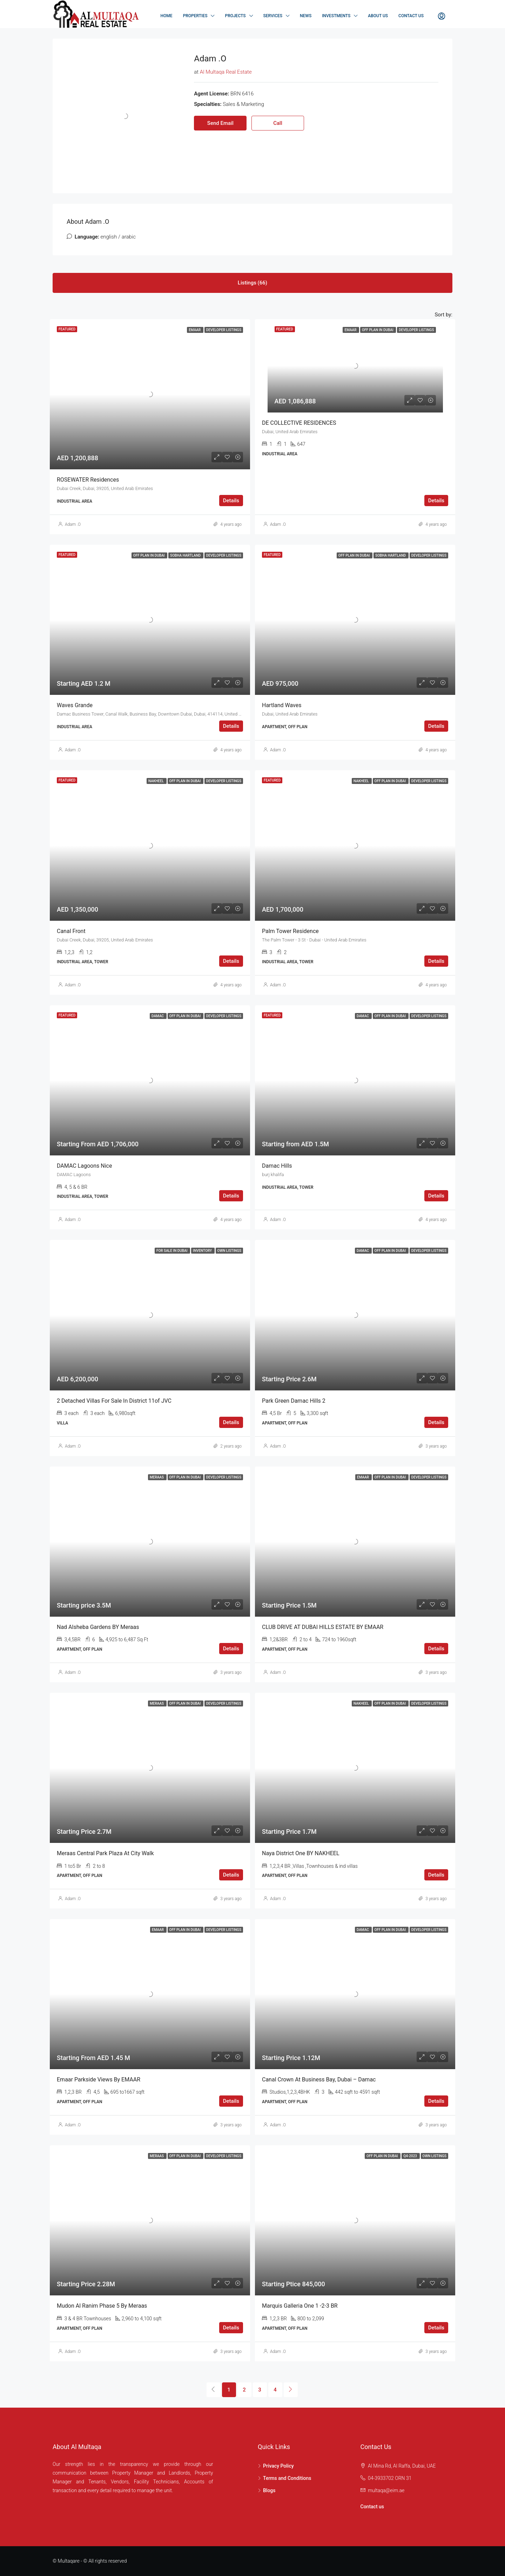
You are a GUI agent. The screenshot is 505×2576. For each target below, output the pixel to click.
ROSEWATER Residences (88, 479)
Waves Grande (75, 705)
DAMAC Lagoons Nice (84, 1165)
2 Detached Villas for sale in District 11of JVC (114, 1400)
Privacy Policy (278, 2466)
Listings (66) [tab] (252, 283)
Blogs (269, 2490)
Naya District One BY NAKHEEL (300, 1853)
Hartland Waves (282, 705)
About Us (378, 15)
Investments (336, 15)
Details (231, 500)
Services (273, 15)
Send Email (220, 123)
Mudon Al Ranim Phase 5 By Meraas (102, 2305)
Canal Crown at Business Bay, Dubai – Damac (319, 2079)
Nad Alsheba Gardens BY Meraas (98, 1627)
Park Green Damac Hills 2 (293, 1400)
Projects (235, 15)
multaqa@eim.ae (386, 2490)
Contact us (372, 2506)
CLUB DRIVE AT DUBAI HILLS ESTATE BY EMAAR (322, 1627)
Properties (195, 15)
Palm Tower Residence (290, 931)
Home (167, 15)
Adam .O (73, 524)
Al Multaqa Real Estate (226, 72)
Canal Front (71, 931)
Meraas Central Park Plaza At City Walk (105, 1853)
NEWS (305, 15)
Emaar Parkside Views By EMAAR (98, 2079)
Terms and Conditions (287, 2478)
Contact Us (411, 15)
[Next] (291, 2389)
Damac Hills (277, 1165)
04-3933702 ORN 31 (390, 2478)
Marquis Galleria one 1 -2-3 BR (300, 2305)
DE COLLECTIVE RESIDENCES (299, 423)
